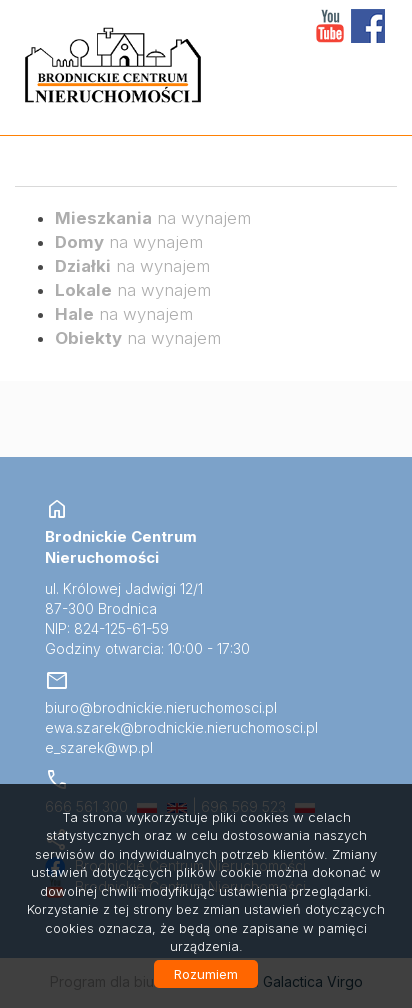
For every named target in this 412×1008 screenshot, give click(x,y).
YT (330, 26)
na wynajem (153, 218)
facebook (368, 26)
